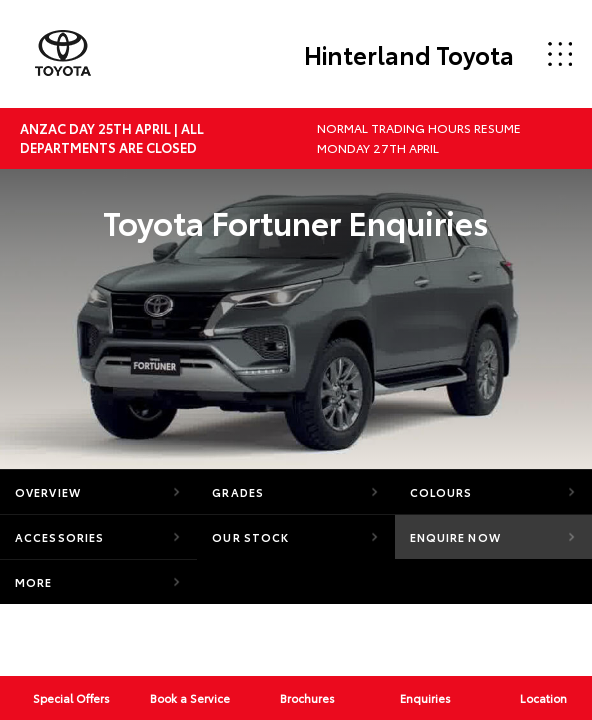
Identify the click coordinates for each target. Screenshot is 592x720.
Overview (48, 492)
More (33, 582)
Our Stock (250, 537)
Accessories (59, 537)
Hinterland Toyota (409, 54)
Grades (238, 492)
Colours (441, 492)
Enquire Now (455, 537)
